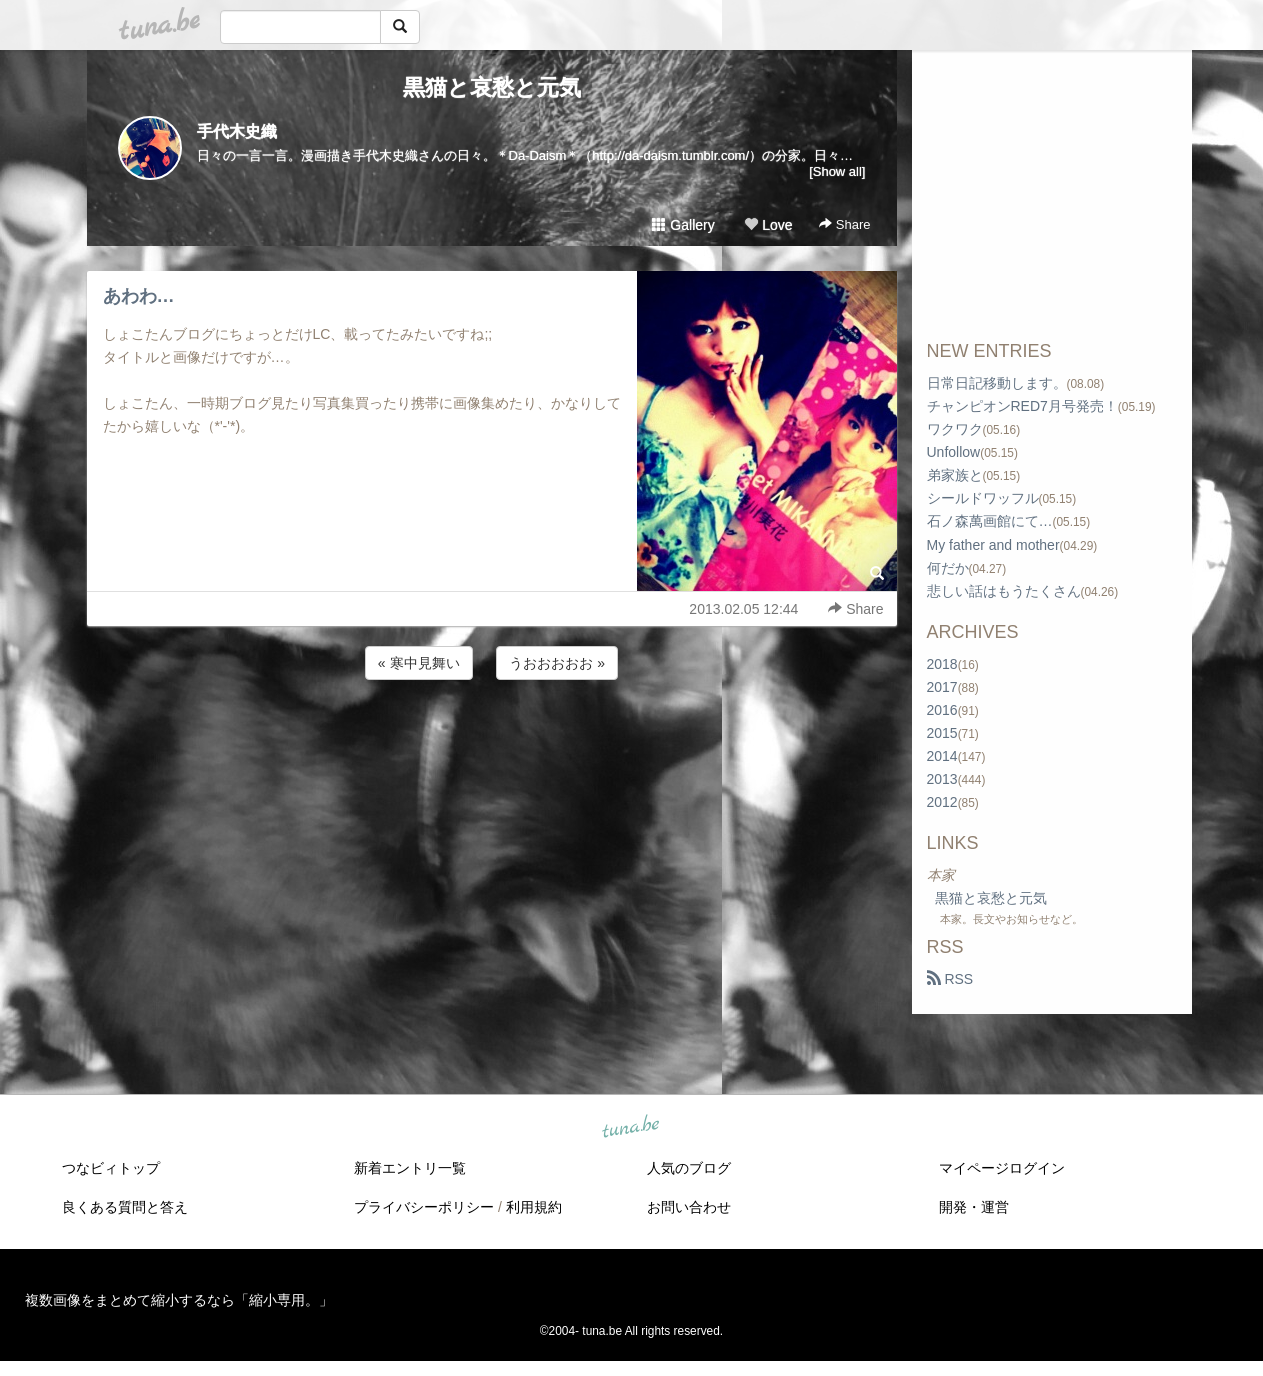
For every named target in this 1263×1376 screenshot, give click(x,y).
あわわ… (139, 296)
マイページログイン (1002, 1168)
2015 (942, 733)
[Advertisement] (492, 738)
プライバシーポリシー (424, 1207)
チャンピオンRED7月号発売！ (1022, 406)
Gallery (683, 225)
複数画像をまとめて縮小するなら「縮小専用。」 (179, 1300)
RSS (950, 979)
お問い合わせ (689, 1207)
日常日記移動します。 (997, 383)
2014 (942, 756)
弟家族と (955, 475)
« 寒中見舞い (419, 663)
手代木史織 (237, 131)
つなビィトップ (111, 1168)
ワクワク (955, 429)
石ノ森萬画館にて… (990, 521)
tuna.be (631, 1128)
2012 (942, 802)
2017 (942, 687)
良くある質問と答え (125, 1207)
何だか (948, 568)
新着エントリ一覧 (410, 1168)
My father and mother (993, 545)
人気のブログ (689, 1168)
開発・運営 (974, 1207)
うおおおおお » (557, 663)
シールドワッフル (983, 498)
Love (768, 225)
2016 (942, 710)
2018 (942, 664)
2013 (942, 779)
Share (844, 224)
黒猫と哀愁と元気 (492, 87)
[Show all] (837, 171)
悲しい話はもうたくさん (1004, 591)
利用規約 (534, 1207)
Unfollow (954, 452)
